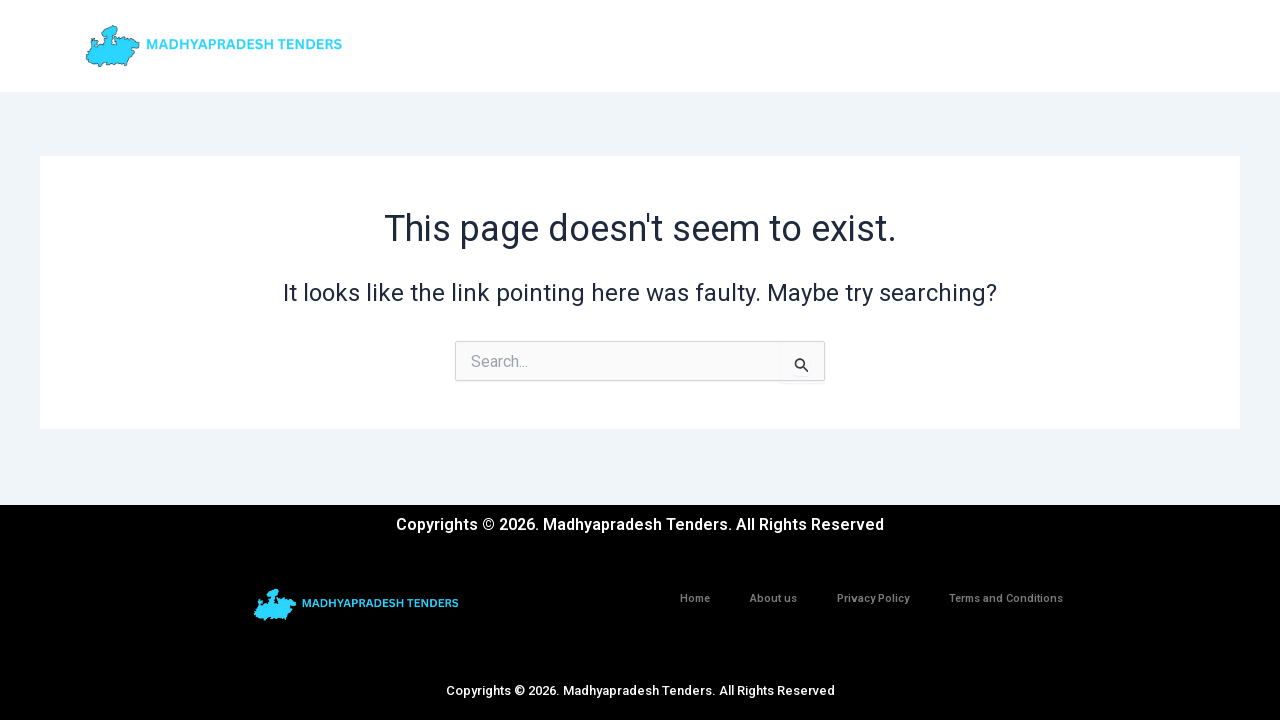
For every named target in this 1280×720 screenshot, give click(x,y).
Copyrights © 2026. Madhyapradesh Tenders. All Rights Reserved (640, 690)
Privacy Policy (873, 598)
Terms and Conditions (1006, 598)
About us (773, 598)
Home (695, 598)
